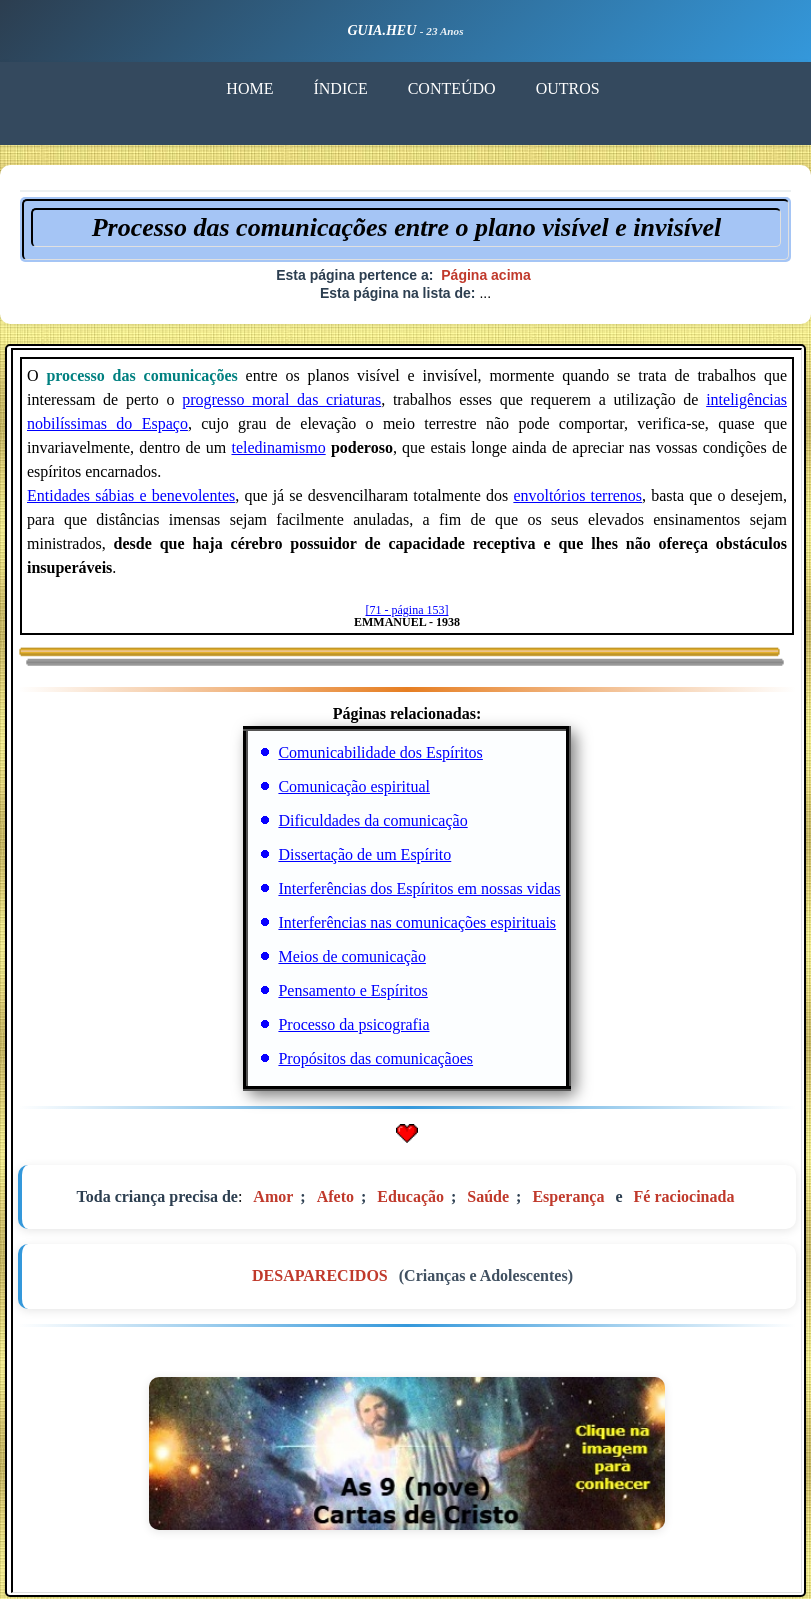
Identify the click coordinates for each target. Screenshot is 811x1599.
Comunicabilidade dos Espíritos (380, 752)
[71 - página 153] (407, 610)
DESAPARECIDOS (320, 1275)
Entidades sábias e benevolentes (131, 495)
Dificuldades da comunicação (372, 820)
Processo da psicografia (353, 1024)
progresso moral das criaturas (281, 399)
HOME (249, 88)
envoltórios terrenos (577, 495)
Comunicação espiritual (354, 786)
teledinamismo (278, 447)
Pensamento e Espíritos (352, 990)
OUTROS (567, 88)
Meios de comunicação (352, 956)
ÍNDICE (340, 88)
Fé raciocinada (684, 1196)
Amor (273, 1196)
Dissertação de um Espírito (364, 854)
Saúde (488, 1196)
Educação (410, 1196)
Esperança (568, 1196)
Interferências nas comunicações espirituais (417, 922)
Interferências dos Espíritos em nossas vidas (419, 888)
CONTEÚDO (451, 88)
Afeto (335, 1196)
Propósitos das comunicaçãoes (375, 1058)
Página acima (486, 275)
